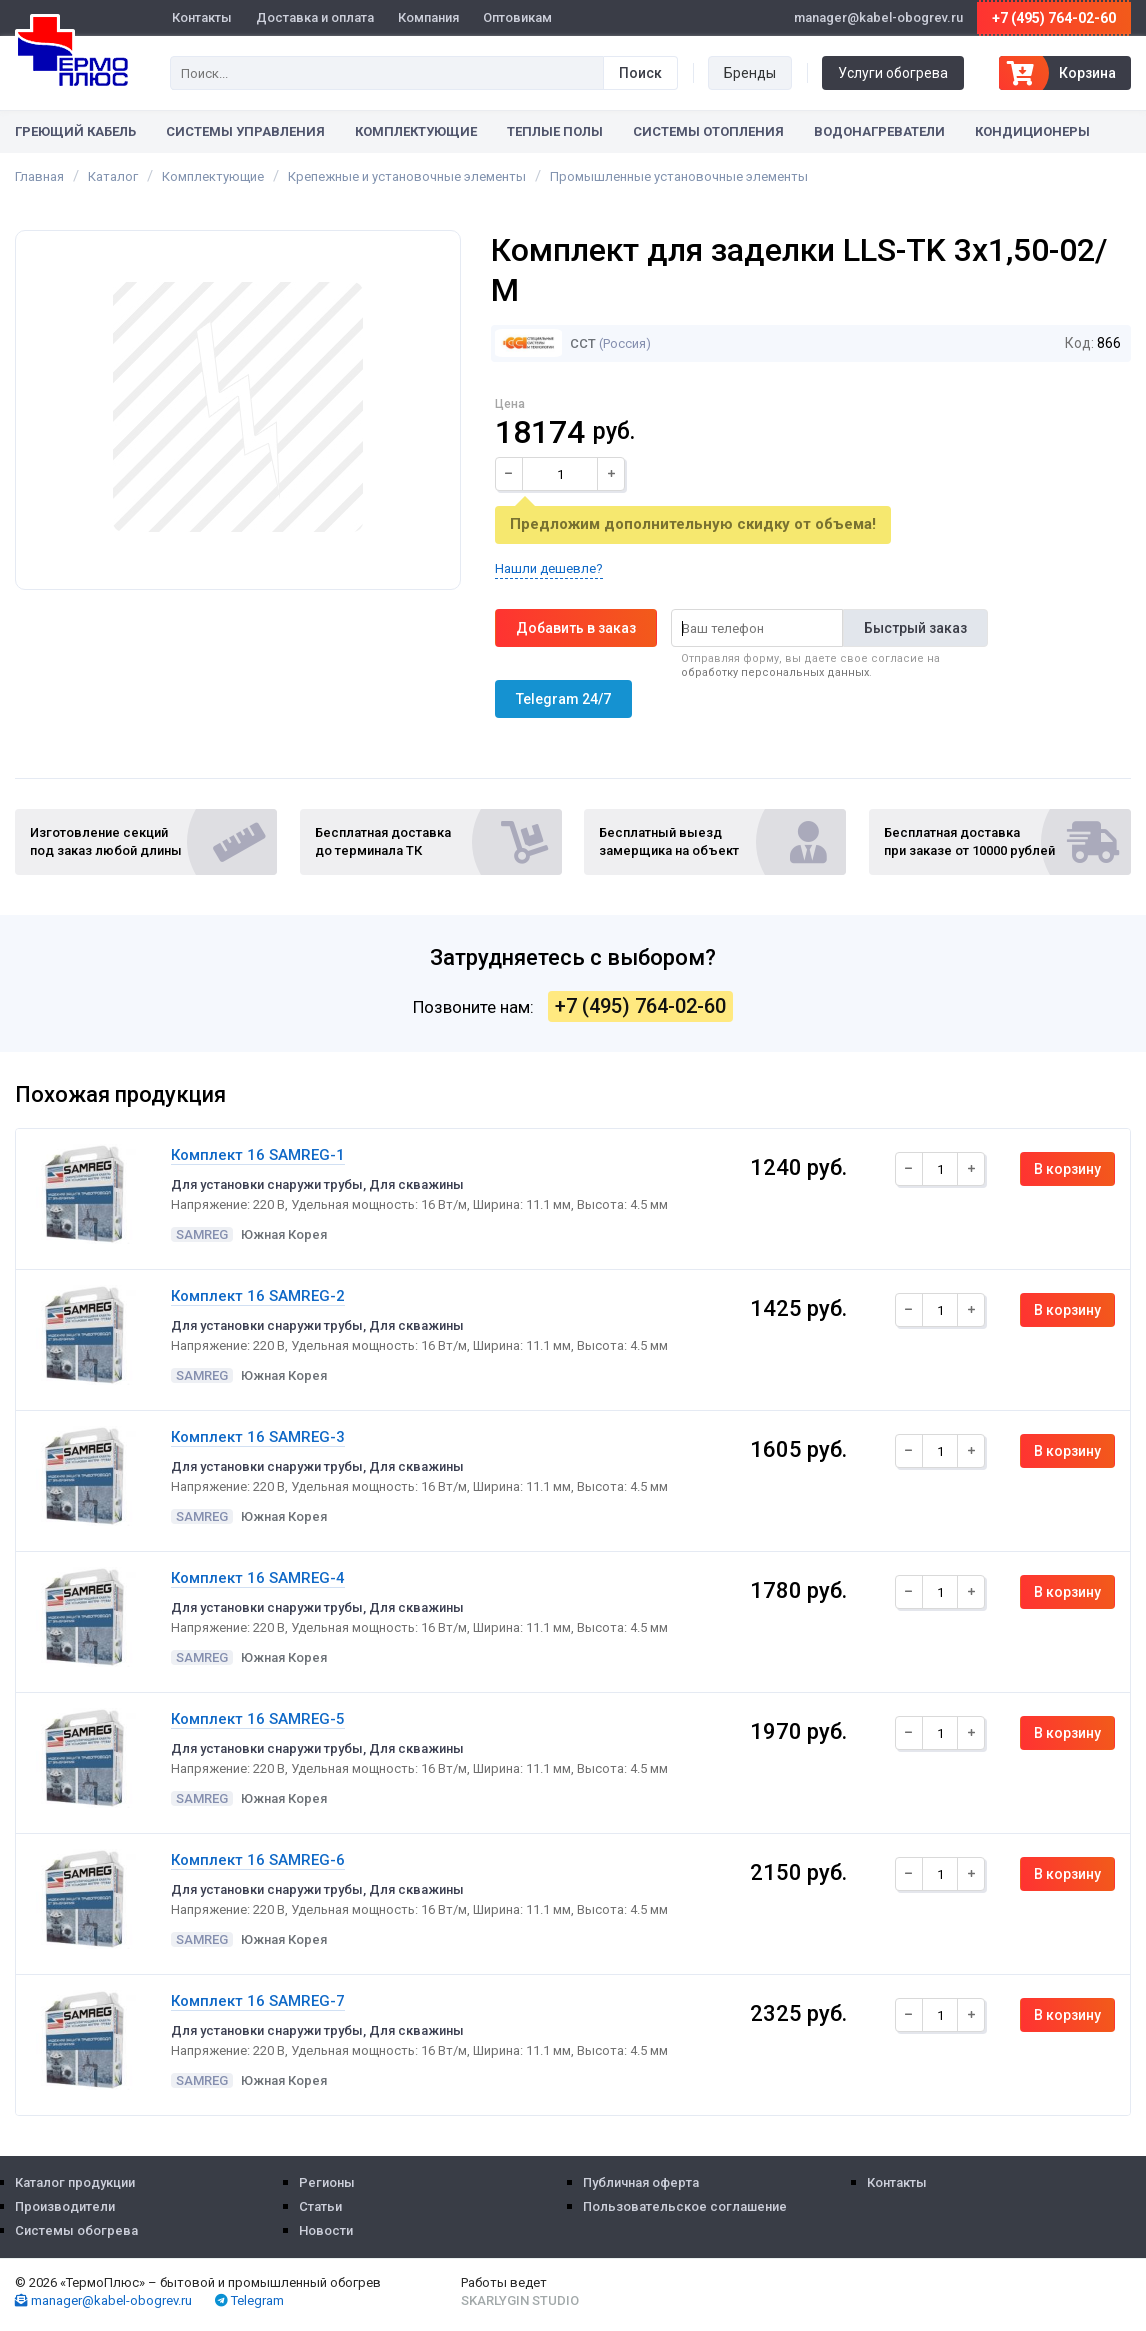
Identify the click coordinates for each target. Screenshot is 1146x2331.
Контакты (202, 17)
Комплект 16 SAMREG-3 (258, 1437)
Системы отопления (708, 131)
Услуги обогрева (893, 73)
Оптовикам (517, 17)
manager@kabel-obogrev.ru (103, 2300)
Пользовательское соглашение (685, 2206)
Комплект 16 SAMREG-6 (258, 1860)
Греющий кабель (75, 131)
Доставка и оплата (315, 17)
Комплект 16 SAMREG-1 (258, 1155)
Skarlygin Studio (520, 2300)
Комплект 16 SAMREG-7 (258, 2001)
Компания (428, 17)
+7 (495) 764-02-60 (1054, 18)
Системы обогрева (76, 2230)
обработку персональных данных (775, 672)
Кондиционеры (1032, 131)
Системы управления (245, 131)
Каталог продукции (75, 2182)
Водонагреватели (879, 131)
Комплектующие (416, 131)
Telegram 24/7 (563, 699)
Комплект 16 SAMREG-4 (258, 1578)
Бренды (750, 73)
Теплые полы (555, 131)
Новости (326, 2230)
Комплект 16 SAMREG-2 (258, 1296)
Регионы (327, 2182)
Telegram (249, 2300)
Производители (65, 2206)
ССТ (545, 343)
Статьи (320, 2206)
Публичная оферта (641, 2182)
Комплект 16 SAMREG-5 (258, 1719)
